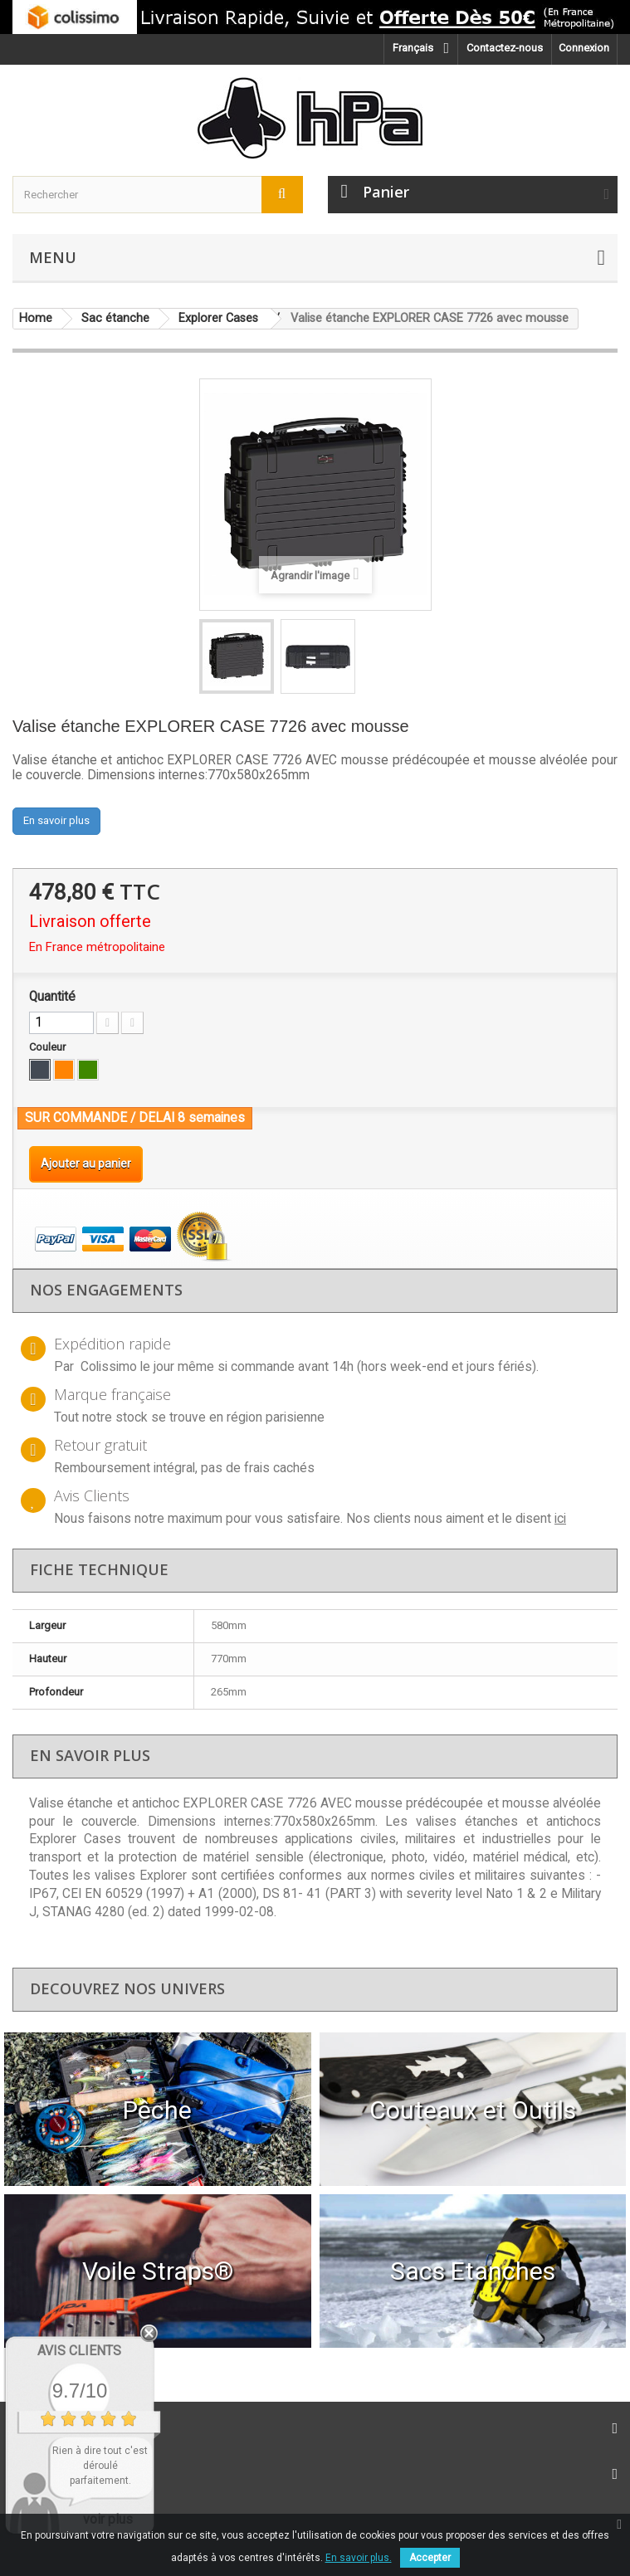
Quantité (52, 996)
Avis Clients (79, 2351)
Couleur (48, 1047)
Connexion (584, 47)
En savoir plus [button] (56, 820)
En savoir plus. (358, 2558)
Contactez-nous (504, 47)
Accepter (430, 2558)
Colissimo (109, 1366)
